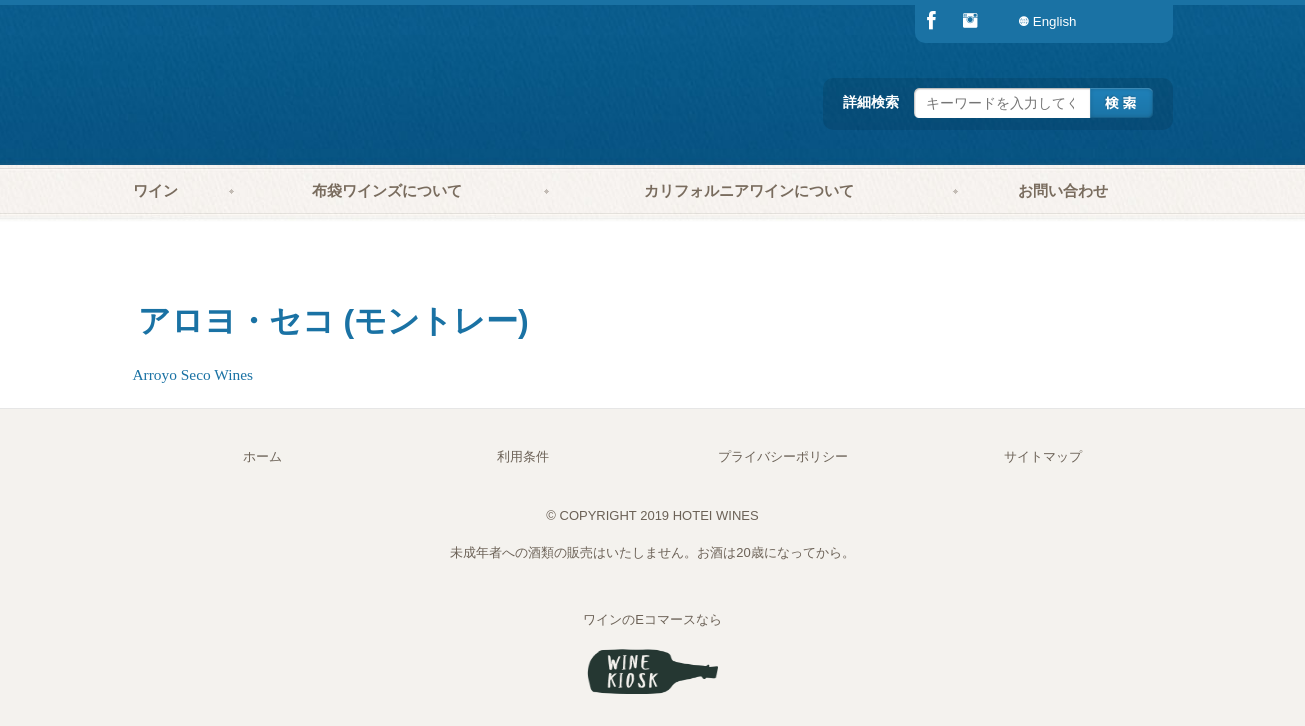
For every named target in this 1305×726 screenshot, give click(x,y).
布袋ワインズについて (387, 191)
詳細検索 (871, 102)
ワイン (155, 191)
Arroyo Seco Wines (193, 374)
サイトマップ (1043, 456)
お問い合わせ (1063, 191)
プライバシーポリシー (783, 456)
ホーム (262, 456)
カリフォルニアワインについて (749, 191)
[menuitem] (1133, 21)
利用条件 (523, 456)
